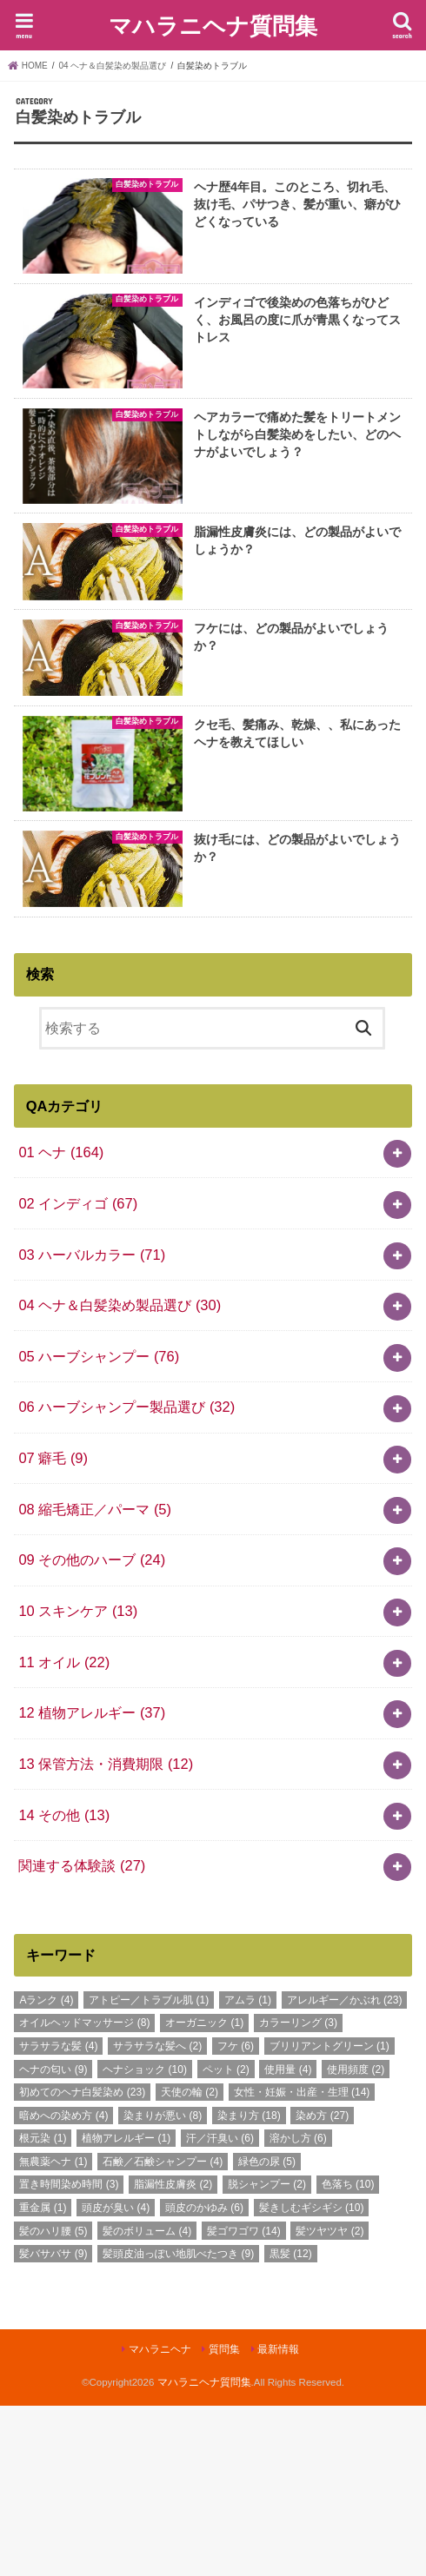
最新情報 (278, 2519)
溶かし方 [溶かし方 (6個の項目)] (298, 2309)
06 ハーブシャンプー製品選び (126, 1578)
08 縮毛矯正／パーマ (94, 1679)
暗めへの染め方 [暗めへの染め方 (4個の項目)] (63, 2286)
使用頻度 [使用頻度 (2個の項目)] (355, 2240)
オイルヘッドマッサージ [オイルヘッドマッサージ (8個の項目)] (84, 2194)
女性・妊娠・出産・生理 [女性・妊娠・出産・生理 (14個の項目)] (302, 2262)
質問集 (224, 2519)
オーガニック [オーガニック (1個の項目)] (204, 2194)
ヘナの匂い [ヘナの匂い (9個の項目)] (53, 2240)
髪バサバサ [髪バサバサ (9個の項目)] (53, 2424)
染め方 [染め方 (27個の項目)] (322, 2286)
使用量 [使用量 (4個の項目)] (287, 2240)
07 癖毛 (53, 1628)
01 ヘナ (60, 1322)
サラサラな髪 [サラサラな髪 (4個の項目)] (58, 2216)
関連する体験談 (81, 2036)
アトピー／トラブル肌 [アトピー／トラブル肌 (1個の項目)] (149, 2170)
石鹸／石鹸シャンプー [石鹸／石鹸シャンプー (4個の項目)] (163, 2332)
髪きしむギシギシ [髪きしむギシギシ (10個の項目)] (311, 2378)
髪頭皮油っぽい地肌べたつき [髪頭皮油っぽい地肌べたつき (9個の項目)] (178, 2424)
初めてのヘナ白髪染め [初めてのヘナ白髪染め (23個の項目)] (82, 2262)
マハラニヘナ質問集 (213, 24)
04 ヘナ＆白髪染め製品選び (119, 1475)
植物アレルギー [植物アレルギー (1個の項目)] (126, 2309)
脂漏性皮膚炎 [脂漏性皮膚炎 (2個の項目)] (173, 2355)
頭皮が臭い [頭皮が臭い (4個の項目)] (116, 2378)
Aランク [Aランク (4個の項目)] (46, 2170)
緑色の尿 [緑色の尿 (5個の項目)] (267, 2332)
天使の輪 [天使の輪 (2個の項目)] (189, 2262)
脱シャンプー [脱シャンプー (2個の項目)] (267, 2355)
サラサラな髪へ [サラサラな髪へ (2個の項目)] (157, 2216)
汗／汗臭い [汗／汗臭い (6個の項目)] (220, 2309)
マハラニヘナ (160, 2519)
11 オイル (64, 1832)
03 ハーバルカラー (91, 1425)
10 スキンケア (77, 1781)
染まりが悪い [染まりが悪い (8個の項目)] (162, 2286)
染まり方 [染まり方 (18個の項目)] (249, 2286)
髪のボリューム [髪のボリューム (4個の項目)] (147, 2401)
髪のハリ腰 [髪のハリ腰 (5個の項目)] (53, 2401)
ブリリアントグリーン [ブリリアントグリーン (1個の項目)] (329, 2216)
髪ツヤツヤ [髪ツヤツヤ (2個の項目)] (329, 2401)
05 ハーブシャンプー (98, 1526)
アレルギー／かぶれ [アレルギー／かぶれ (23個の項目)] (345, 2170)
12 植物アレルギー (91, 1883)
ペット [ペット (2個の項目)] (226, 2240)
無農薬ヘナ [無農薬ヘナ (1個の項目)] (53, 2332)
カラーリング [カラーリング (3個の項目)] (298, 2194)
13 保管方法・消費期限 (105, 1934)
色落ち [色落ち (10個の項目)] (348, 2355)
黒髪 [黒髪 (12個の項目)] (291, 2424)
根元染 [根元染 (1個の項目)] (42, 2309)
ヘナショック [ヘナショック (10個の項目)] (145, 2240)
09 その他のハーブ (91, 1730)
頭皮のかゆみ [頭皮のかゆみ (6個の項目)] (204, 2378)
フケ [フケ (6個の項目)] (235, 2216)
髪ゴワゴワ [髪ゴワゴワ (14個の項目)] (244, 2401)
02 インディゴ (77, 1373)
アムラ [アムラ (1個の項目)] (247, 2170)
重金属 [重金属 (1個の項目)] (42, 2378)
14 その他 (64, 1985)
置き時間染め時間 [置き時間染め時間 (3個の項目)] (68, 2355)
